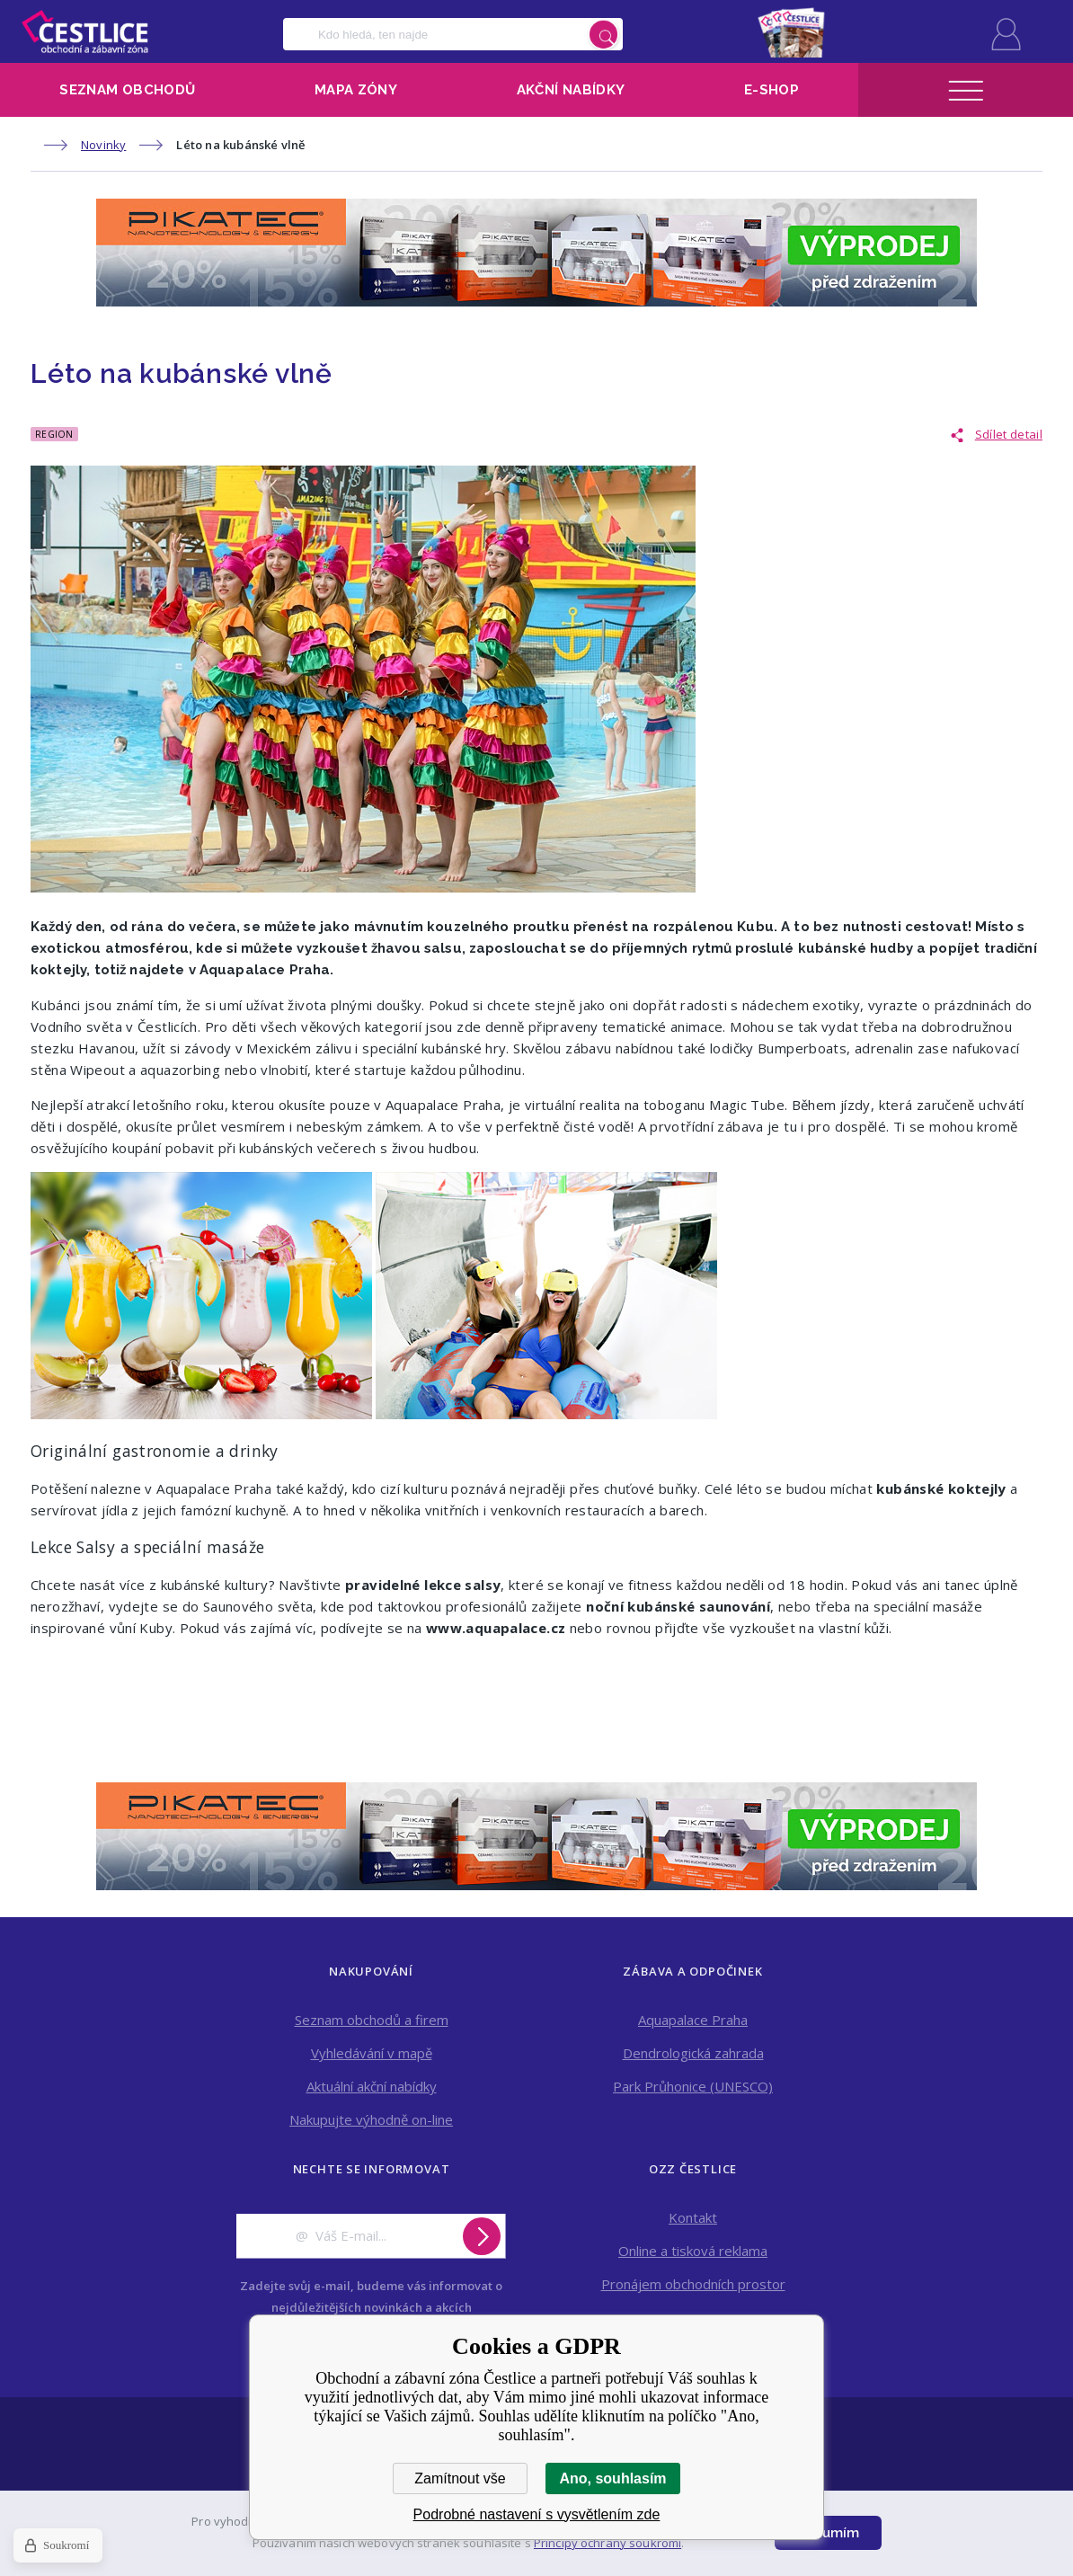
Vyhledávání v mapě (371, 2053)
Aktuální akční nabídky (371, 2086)
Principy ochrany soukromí (607, 2543)
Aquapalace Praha (693, 2020)
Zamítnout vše (459, 2478)
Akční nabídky (571, 90)
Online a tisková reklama (692, 2251)
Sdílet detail (1008, 434)
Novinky (103, 145)
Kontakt (693, 2217)
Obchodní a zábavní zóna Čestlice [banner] (85, 31)
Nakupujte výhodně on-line (371, 2119)
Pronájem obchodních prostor (693, 2284)
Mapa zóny (356, 90)
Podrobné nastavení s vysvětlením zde (537, 2514)
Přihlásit (1006, 34)
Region (54, 434)
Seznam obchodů (127, 90)
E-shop (771, 90)
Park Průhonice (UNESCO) (693, 2086)
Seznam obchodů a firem (371, 2020)
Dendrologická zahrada (693, 2053)
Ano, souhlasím (612, 2478)
